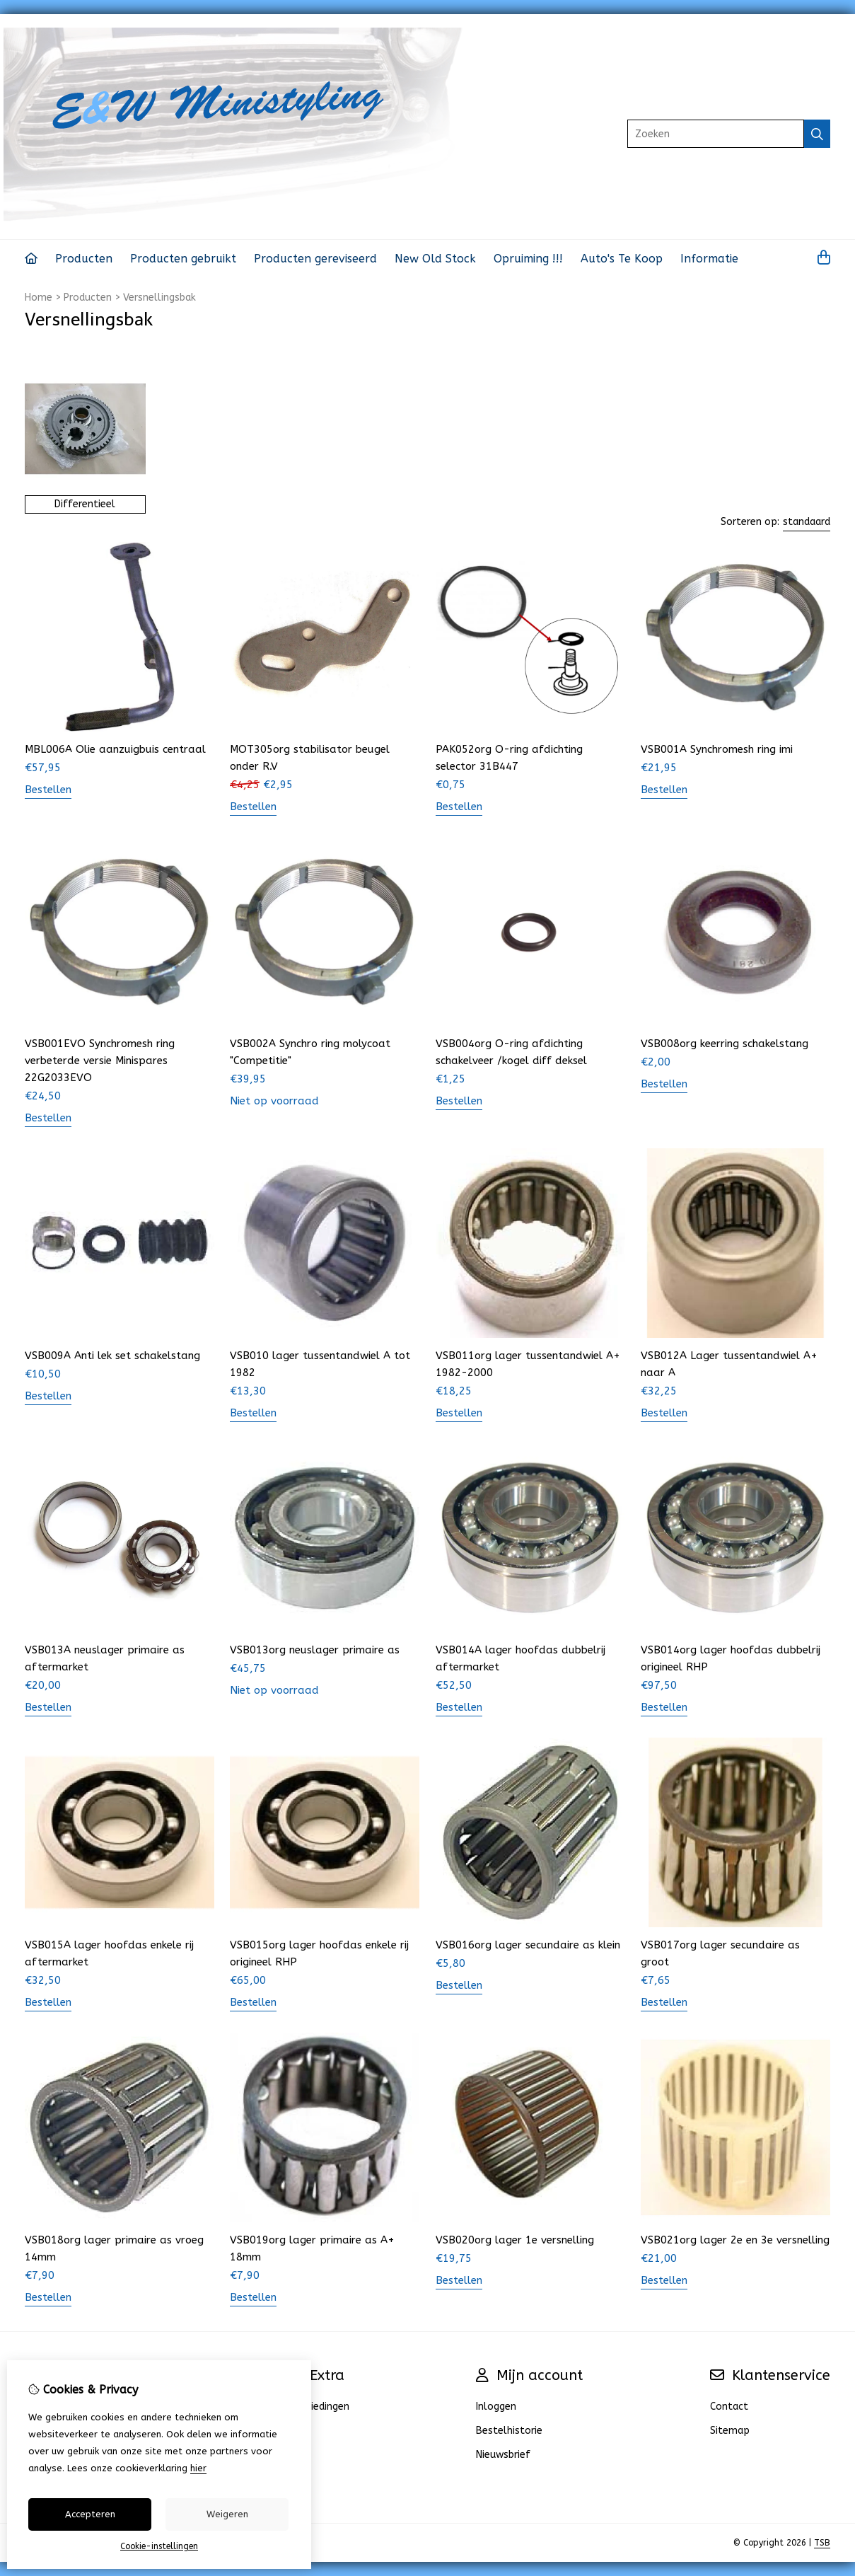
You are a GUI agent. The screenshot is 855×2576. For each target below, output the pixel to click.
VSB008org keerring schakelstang (724, 1043)
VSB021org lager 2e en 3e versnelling (735, 2240)
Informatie (709, 258)
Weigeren (227, 2514)
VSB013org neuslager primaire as (315, 1650)
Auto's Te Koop (622, 258)
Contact (729, 2407)
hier (198, 2468)
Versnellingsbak (159, 297)
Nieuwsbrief (503, 2455)
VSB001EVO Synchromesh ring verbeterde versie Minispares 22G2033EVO (100, 1060)
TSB (822, 2543)
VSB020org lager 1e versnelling (515, 2240)
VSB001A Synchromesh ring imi (717, 749)
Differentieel (84, 504)
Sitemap (730, 2431)
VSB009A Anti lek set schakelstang (112, 1355)
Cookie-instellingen (159, 2546)
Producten (83, 258)
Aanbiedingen (318, 2407)
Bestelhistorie (509, 2431)
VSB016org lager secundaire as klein (528, 1945)
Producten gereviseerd (315, 258)
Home (38, 297)
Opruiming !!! (528, 258)
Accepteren (90, 2514)
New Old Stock (435, 258)
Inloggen (496, 2407)
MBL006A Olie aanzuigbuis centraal (115, 749)
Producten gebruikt (183, 258)
